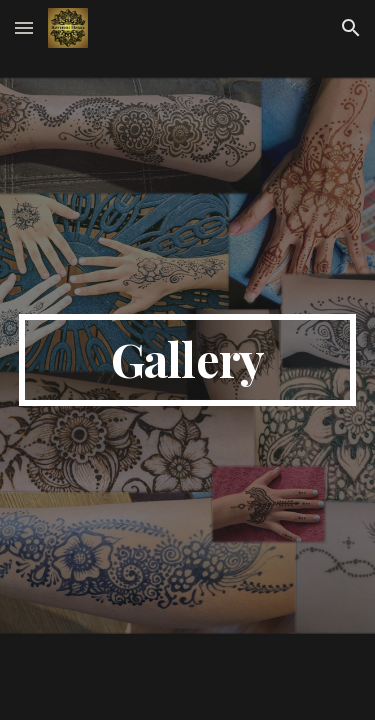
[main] (188, 360)
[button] (24, 27)
